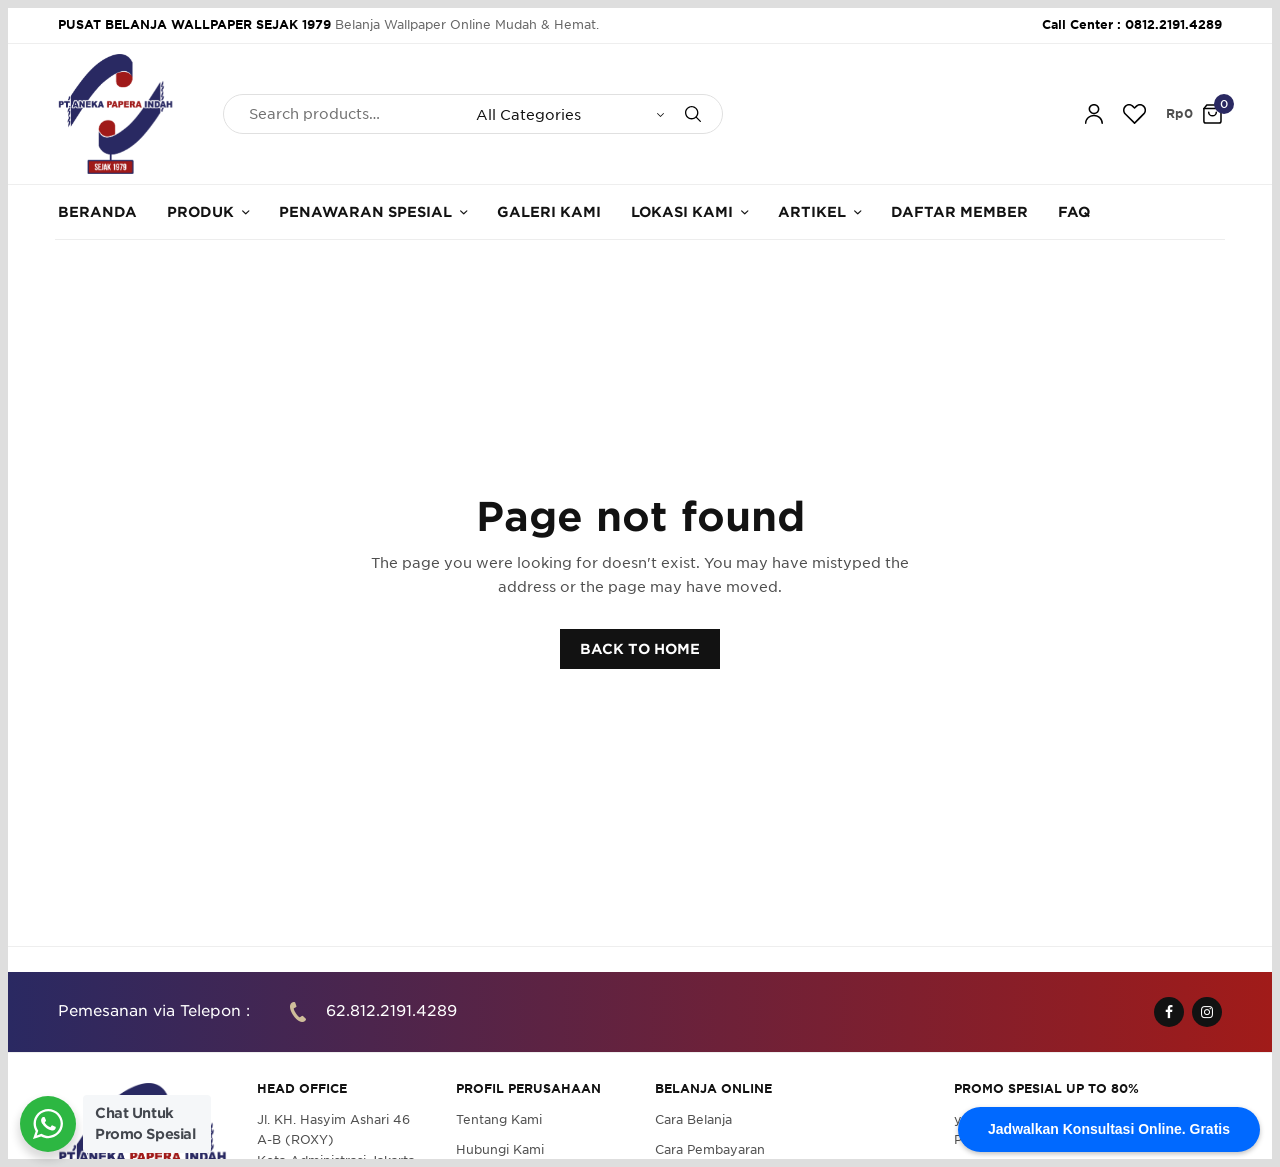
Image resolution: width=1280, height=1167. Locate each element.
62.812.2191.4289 (391, 1011)
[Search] (693, 114)
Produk (200, 212)
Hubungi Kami (500, 1149)
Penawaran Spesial (365, 212)
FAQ (1074, 212)
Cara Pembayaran (710, 1149)
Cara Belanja (693, 1119)
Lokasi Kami (682, 212)
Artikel (812, 212)
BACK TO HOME (640, 649)
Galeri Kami (549, 212)
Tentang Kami (499, 1119)
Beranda (97, 212)
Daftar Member (959, 212)
